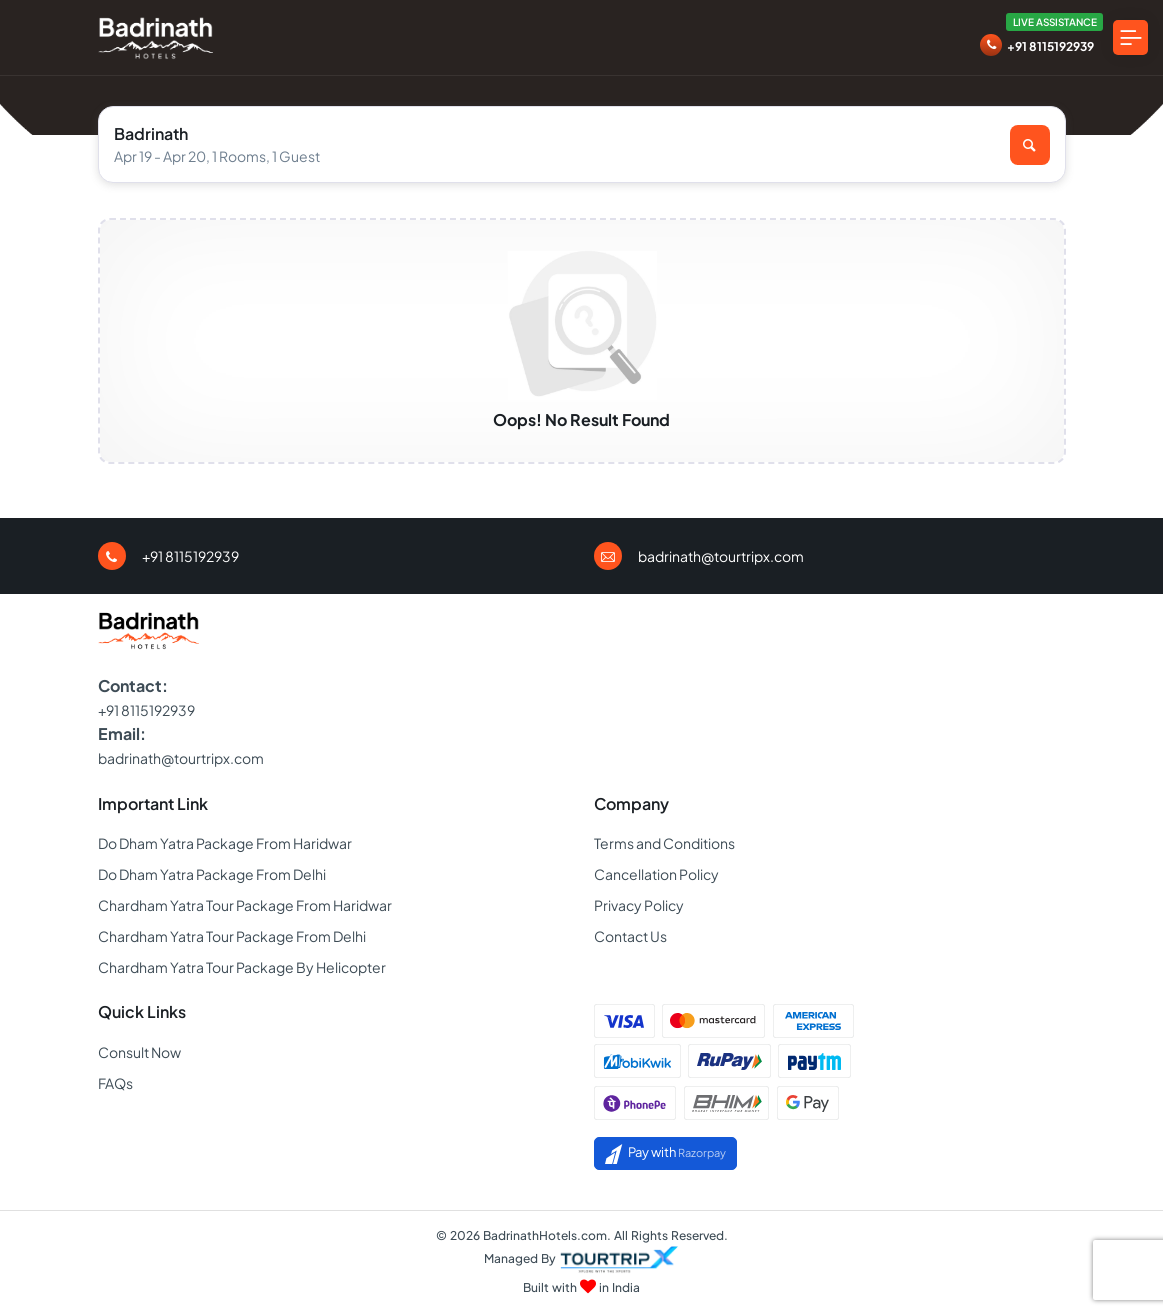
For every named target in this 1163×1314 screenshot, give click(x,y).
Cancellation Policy (656, 874)
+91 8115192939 (1050, 46)
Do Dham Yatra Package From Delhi (212, 874)
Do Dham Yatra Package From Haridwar (225, 843)
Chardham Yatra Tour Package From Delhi (232, 936)
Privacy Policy (639, 905)
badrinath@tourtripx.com (721, 556)
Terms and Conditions (664, 843)
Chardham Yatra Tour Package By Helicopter (242, 967)
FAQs (115, 1083)
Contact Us (630, 936)
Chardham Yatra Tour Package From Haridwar (245, 905)
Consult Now (139, 1052)
